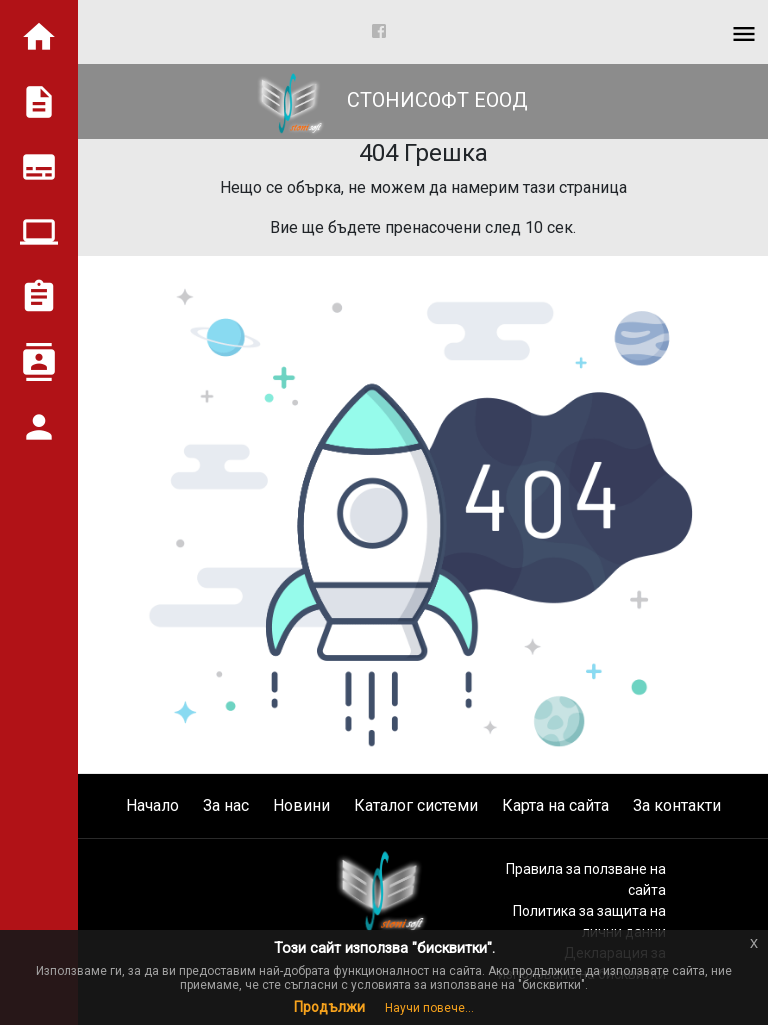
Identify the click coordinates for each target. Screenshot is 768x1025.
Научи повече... (429, 1008)
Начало (152, 805)
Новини (301, 805)
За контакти (677, 805)
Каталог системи (416, 805)
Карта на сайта (555, 805)
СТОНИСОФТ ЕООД (384, 100)
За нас (226, 805)
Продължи (329, 1007)
